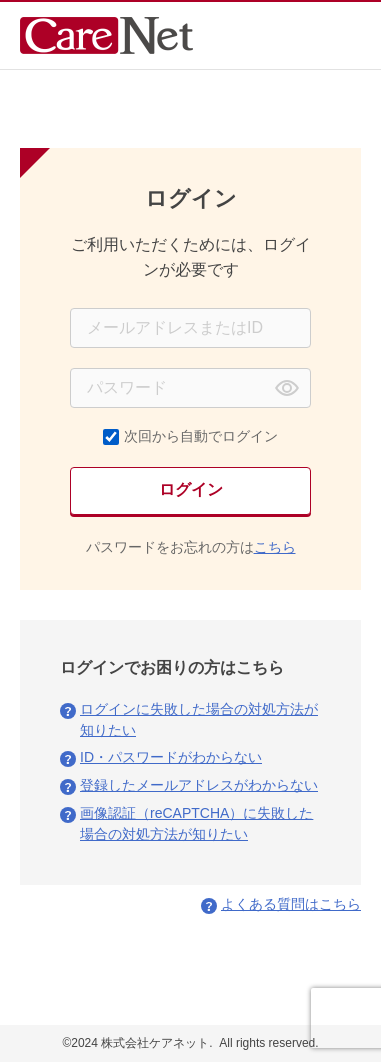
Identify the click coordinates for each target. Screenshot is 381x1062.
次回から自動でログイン (201, 436)
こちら (275, 547)
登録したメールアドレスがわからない (199, 785)
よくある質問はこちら (291, 904)
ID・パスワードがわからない (171, 757)
